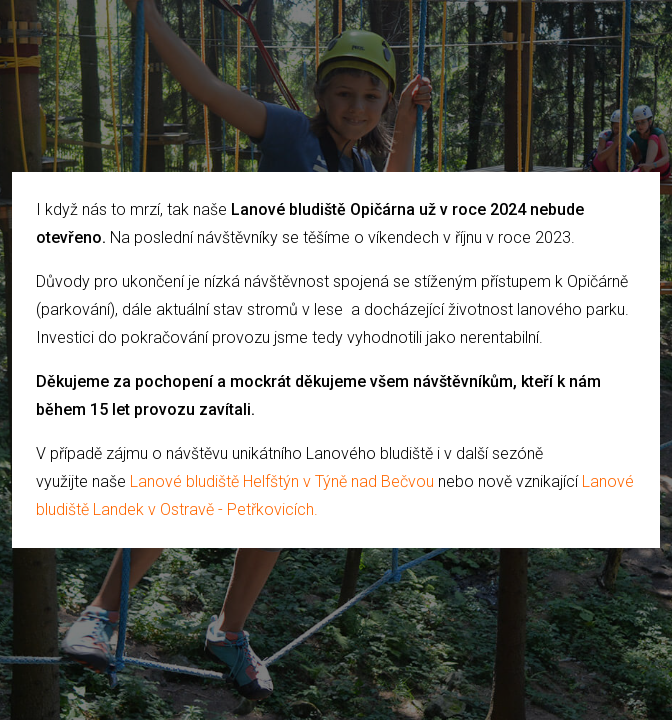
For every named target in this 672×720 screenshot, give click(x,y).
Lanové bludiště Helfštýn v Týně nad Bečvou (282, 481)
